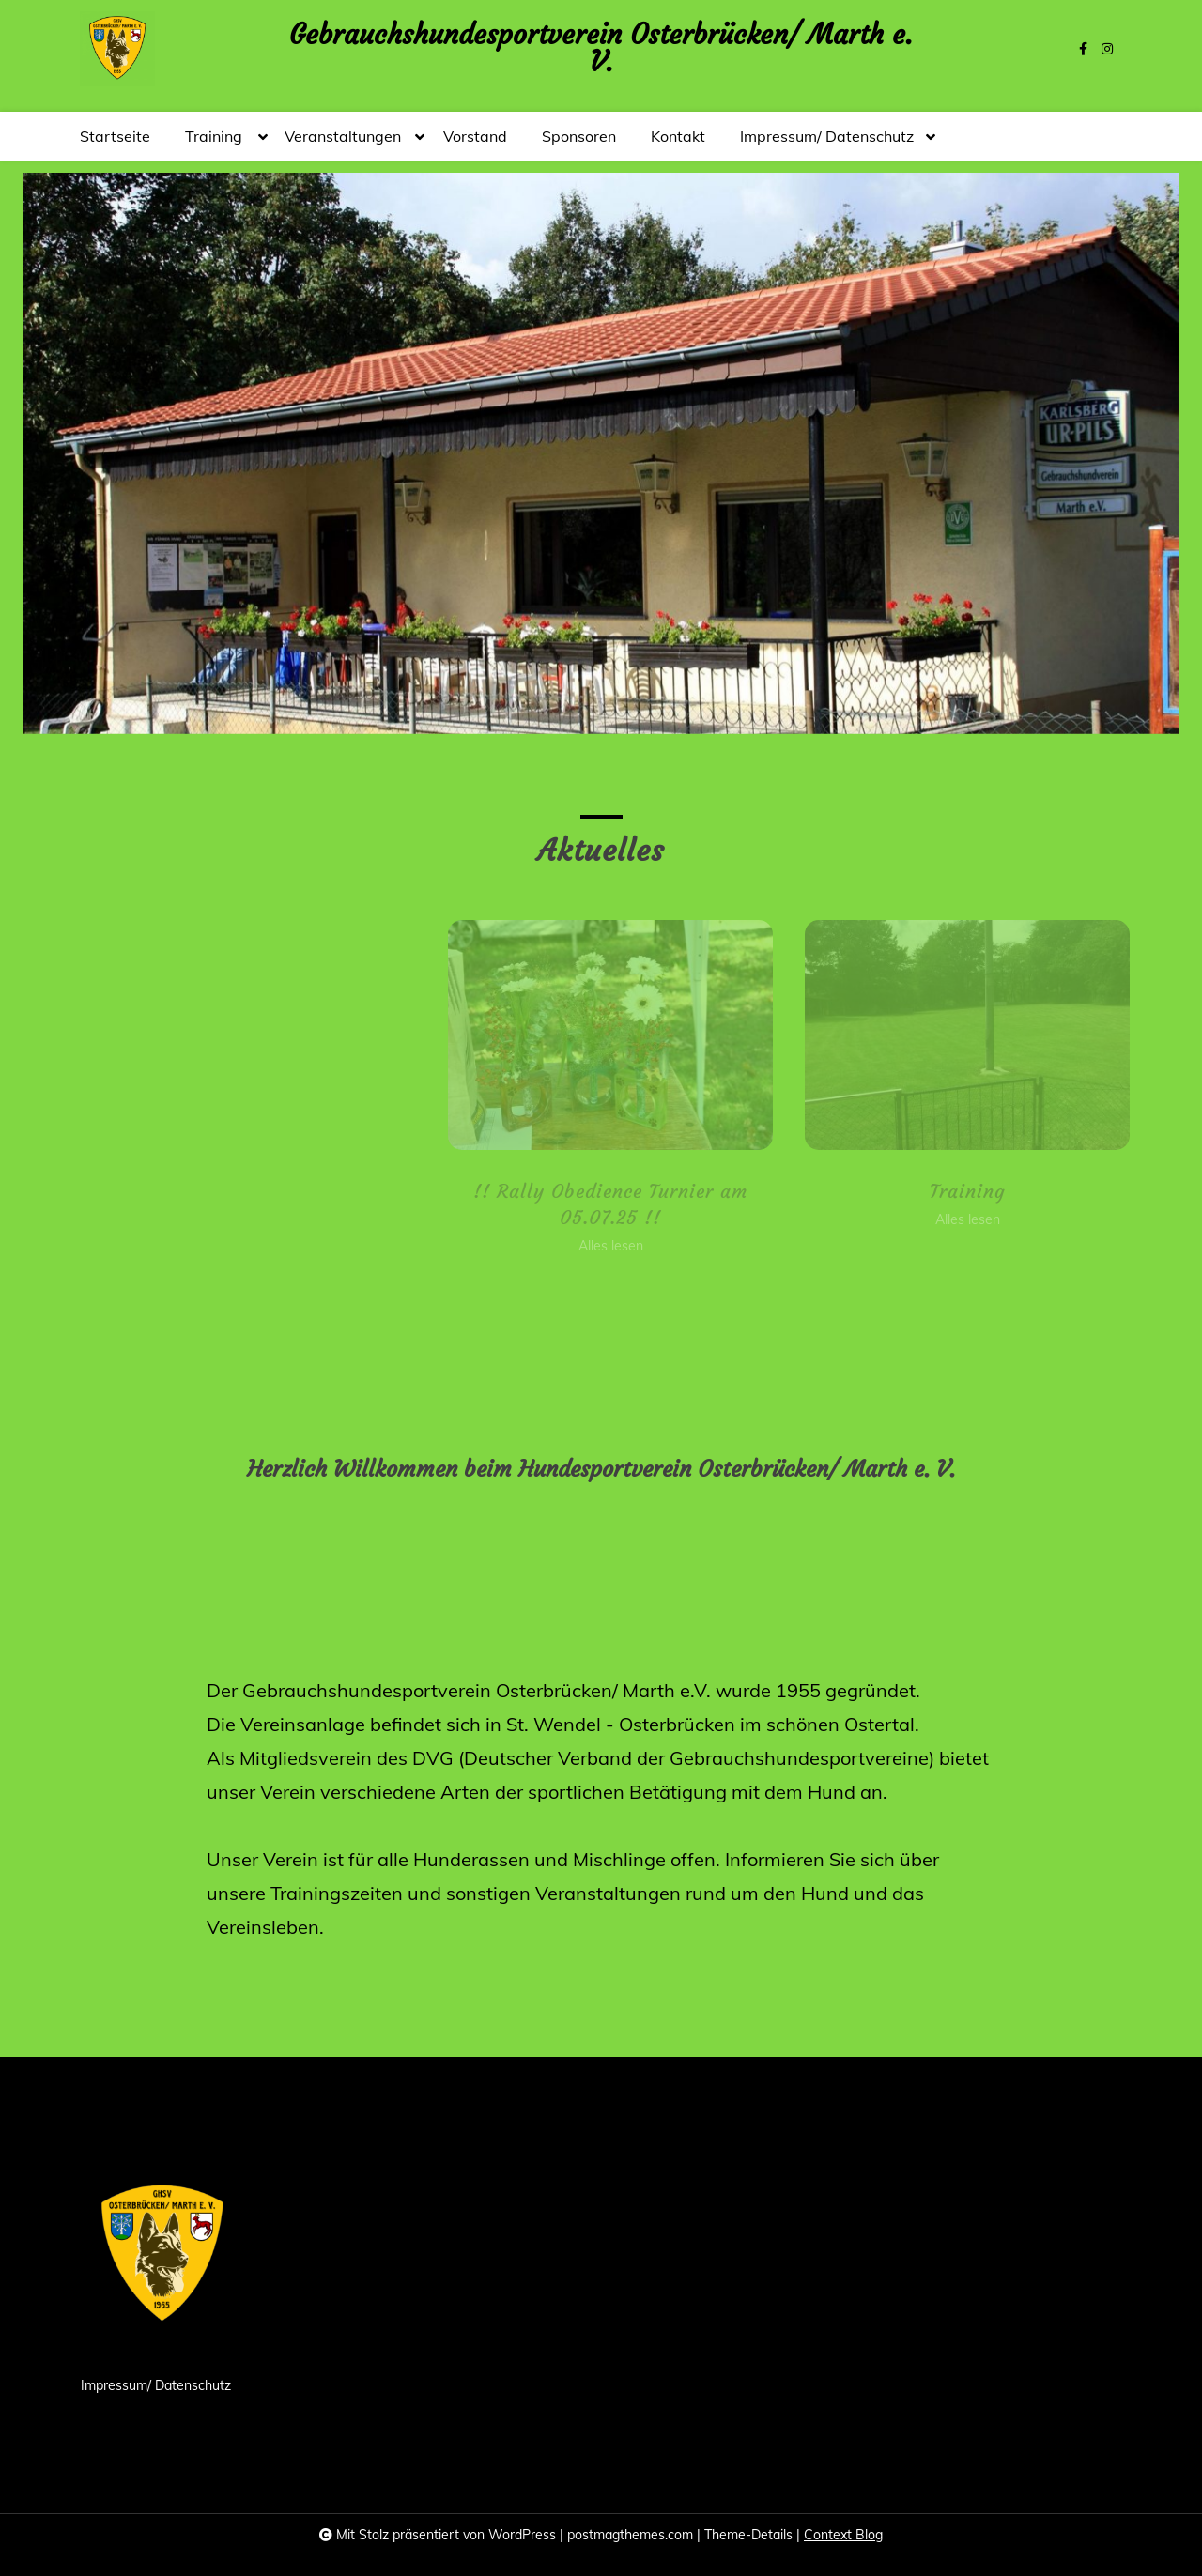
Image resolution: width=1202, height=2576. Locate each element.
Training (213, 144)
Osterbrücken (677, 1724)
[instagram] (1107, 49)
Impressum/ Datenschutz (827, 144)
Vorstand (475, 136)
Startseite (115, 136)
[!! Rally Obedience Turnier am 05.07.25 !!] (671, 1035)
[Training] (1028, 1035)
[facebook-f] (1083, 49)
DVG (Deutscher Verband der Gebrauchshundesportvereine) (673, 1758)
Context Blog (843, 2534)
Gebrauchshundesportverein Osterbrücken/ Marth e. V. (601, 49)
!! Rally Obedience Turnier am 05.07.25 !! (671, 1204)
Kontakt (678, 136)
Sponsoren (579, 136)
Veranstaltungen (343, 144)
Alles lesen (671, 1245)
